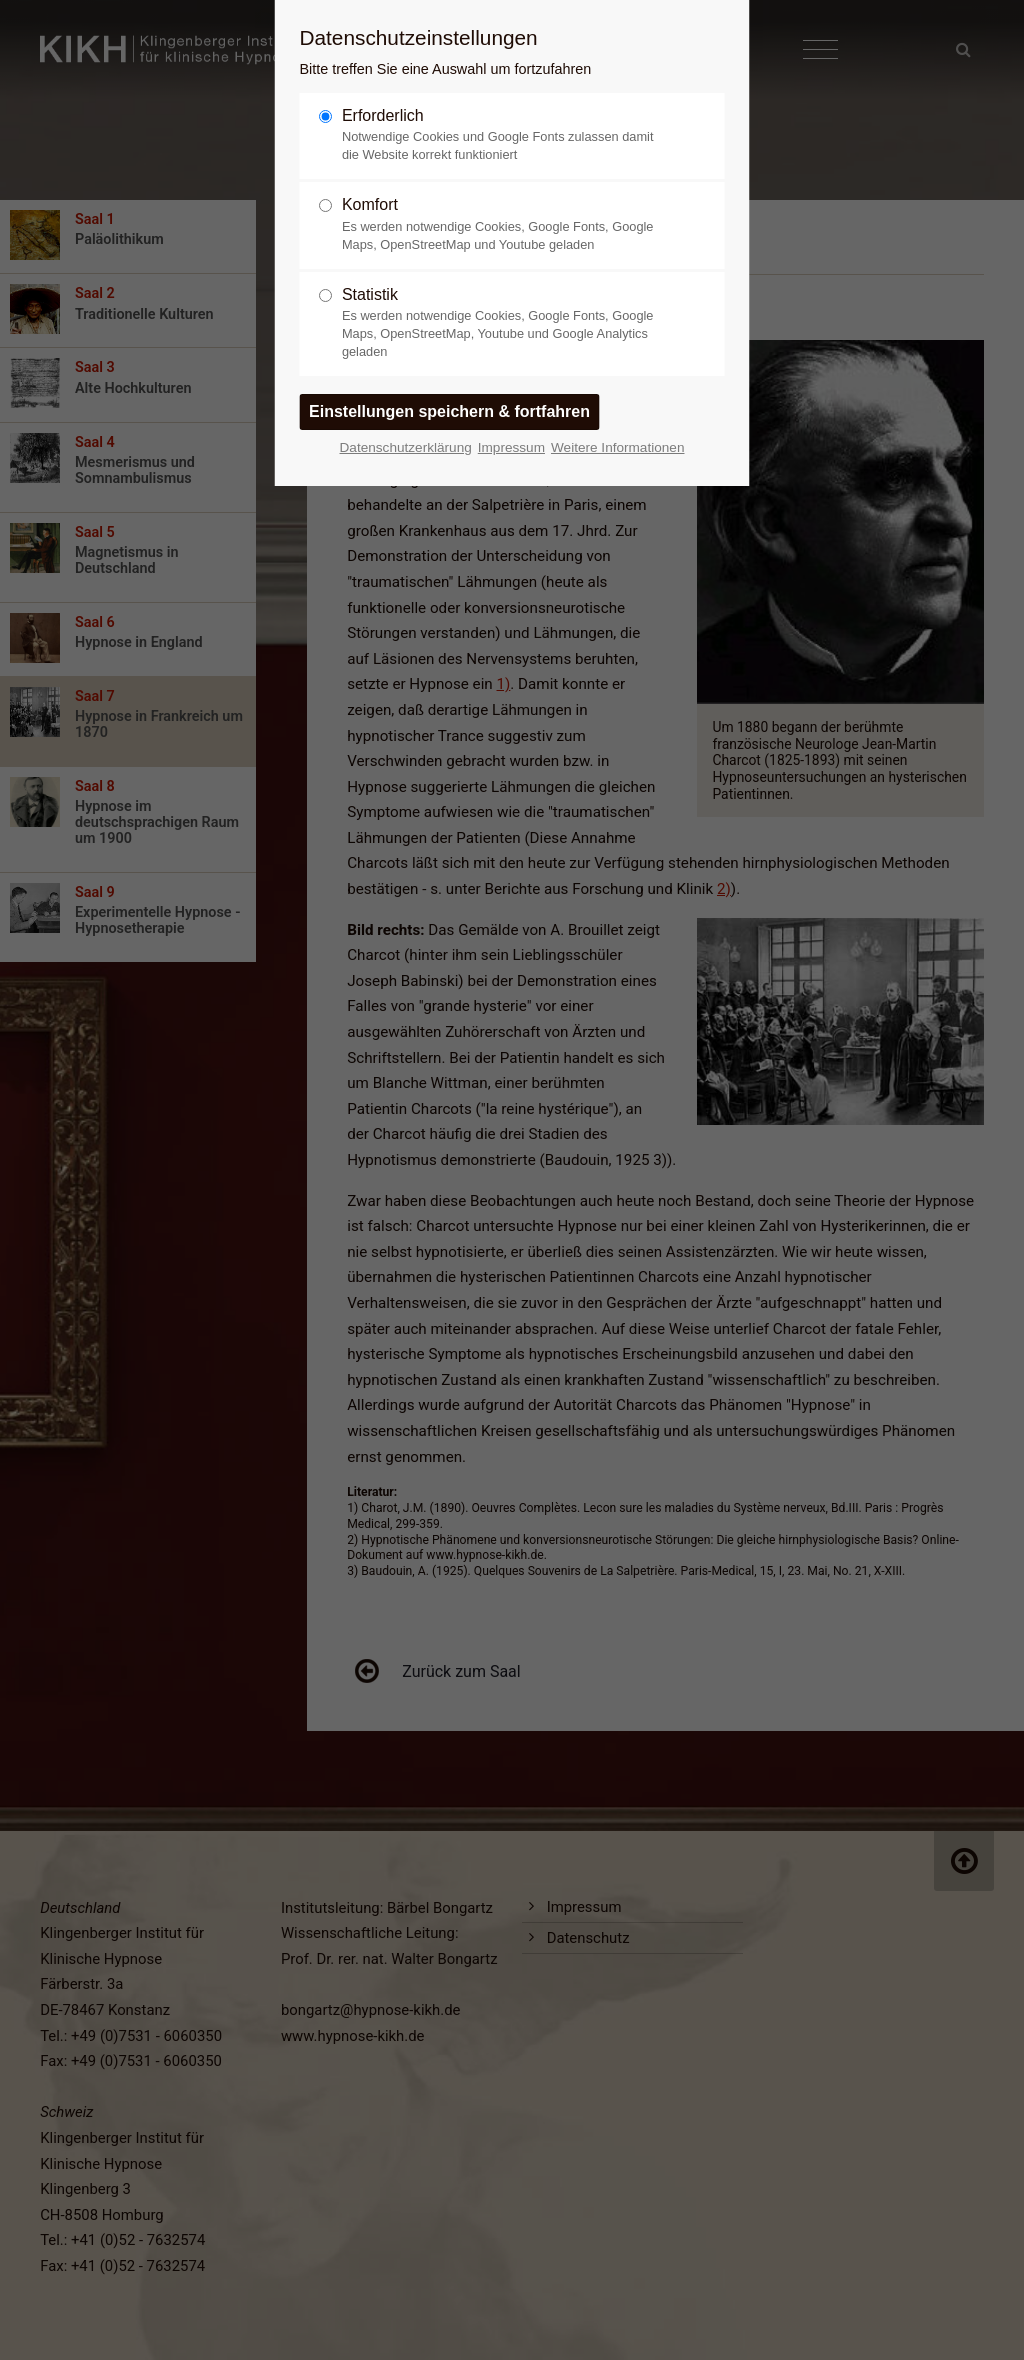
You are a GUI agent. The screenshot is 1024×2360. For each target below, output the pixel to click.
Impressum (511, 447)
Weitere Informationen (618, 447)
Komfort (504, 224)
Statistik (504, 323)
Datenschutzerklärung (406, 447)
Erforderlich (504, 135)
